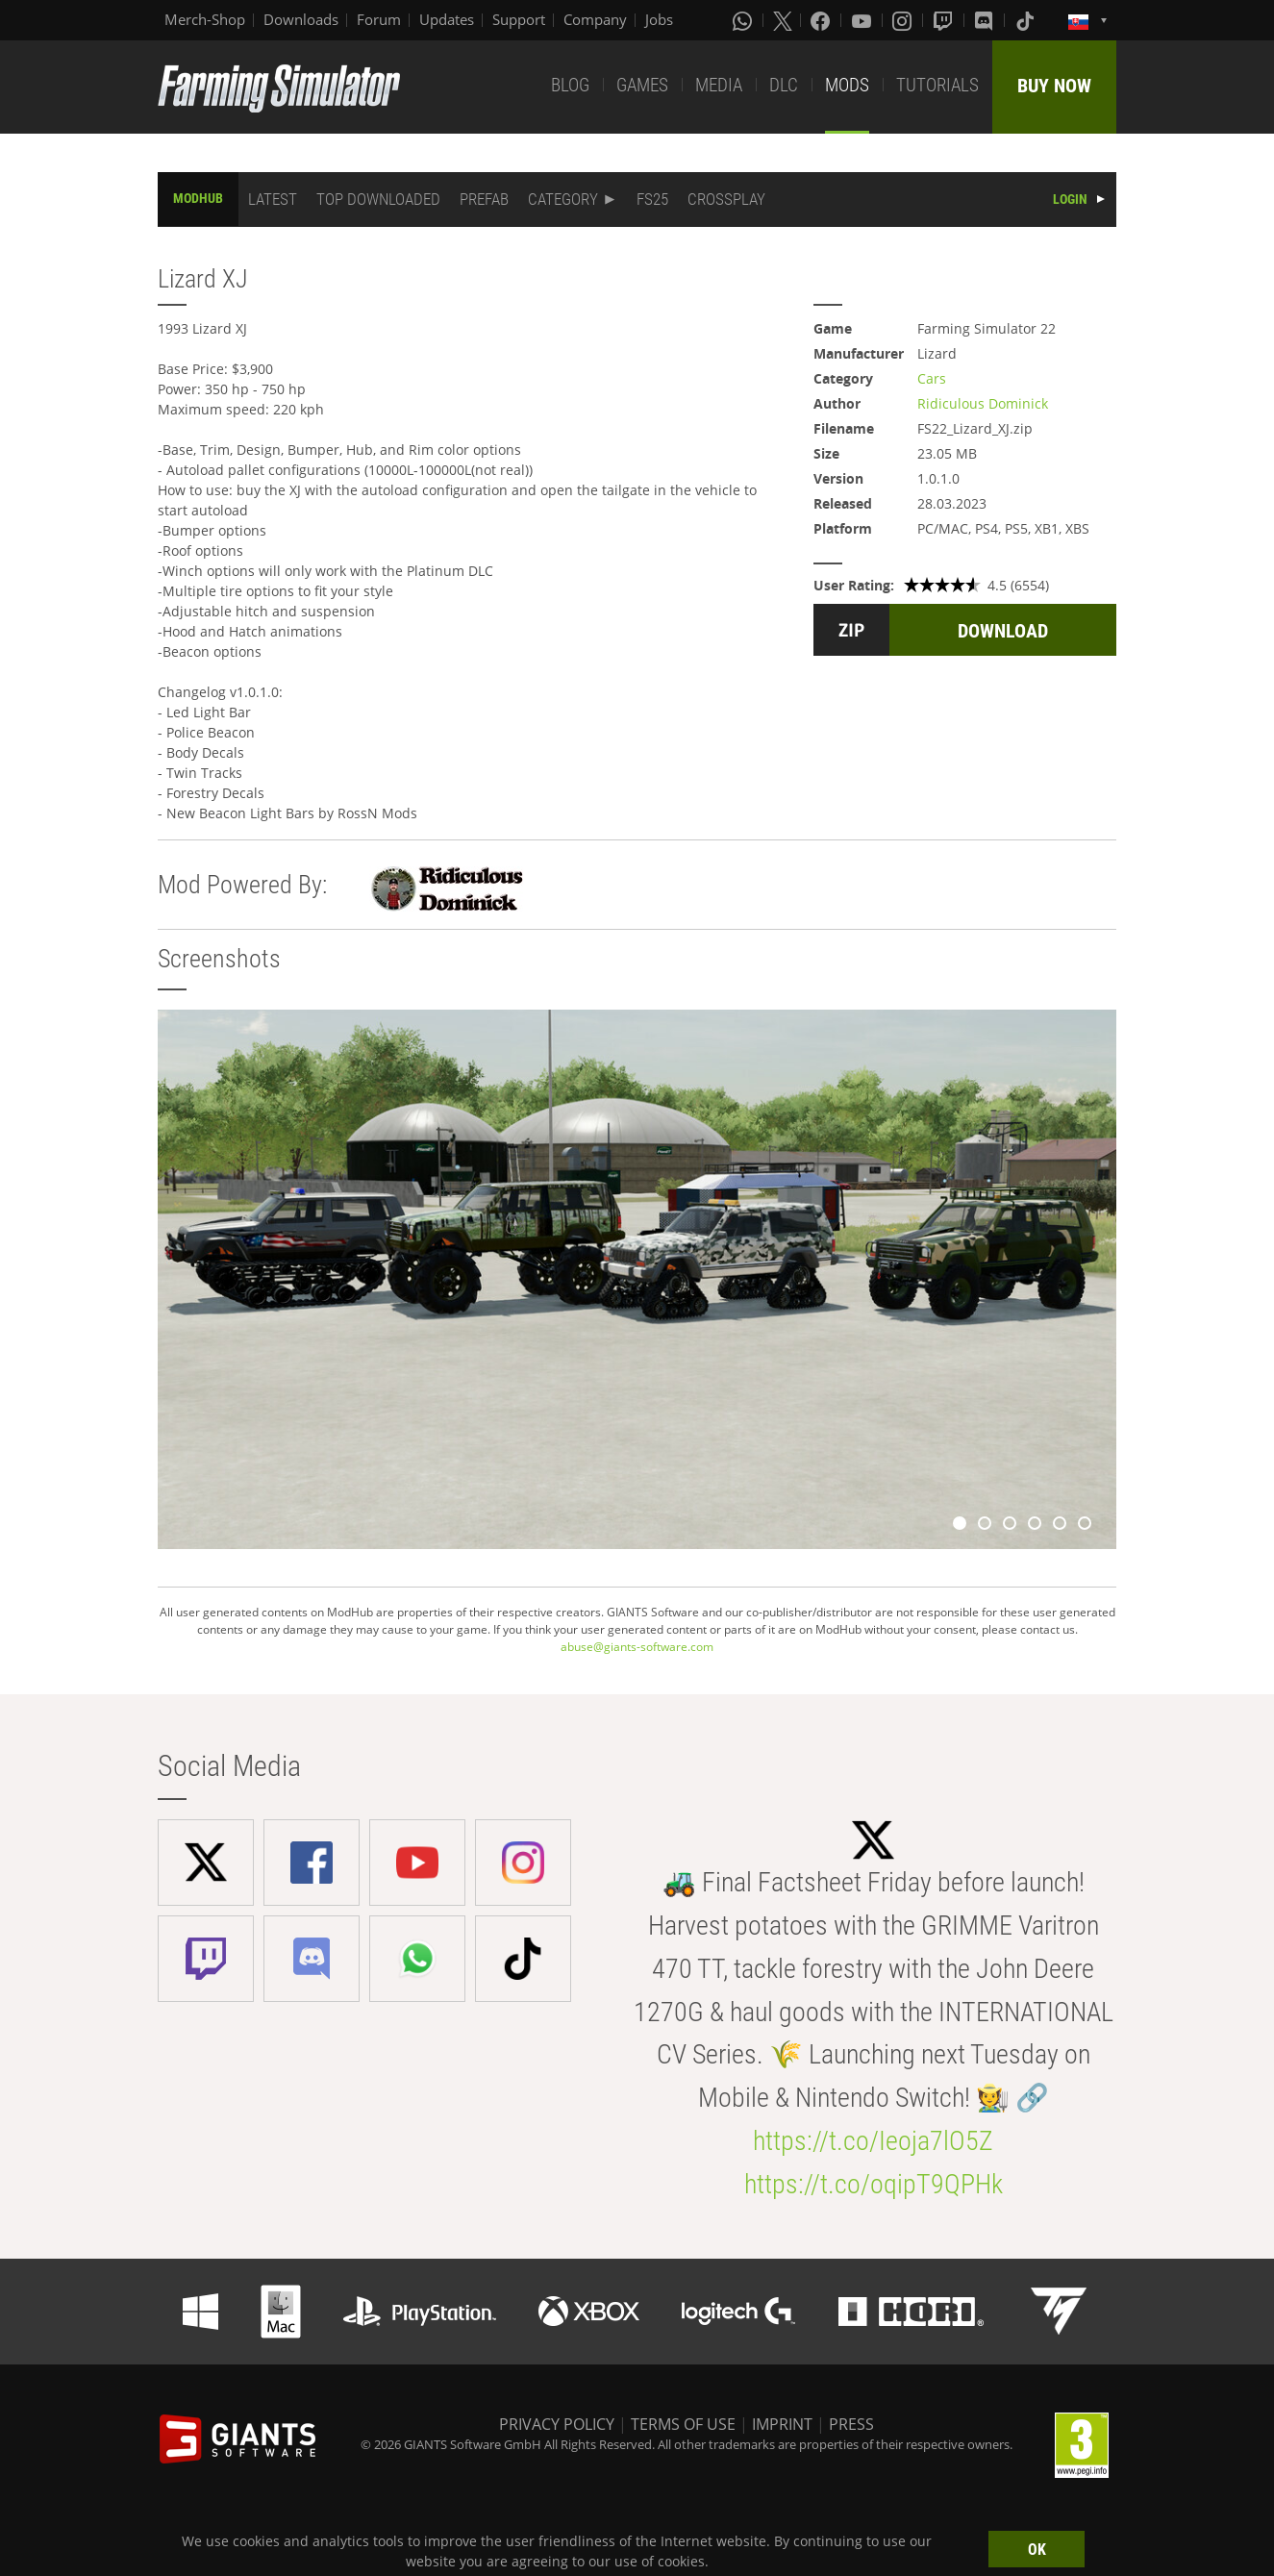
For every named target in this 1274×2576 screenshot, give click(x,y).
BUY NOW (1054, 85)
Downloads (300, 19)
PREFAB (484, 199)
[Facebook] (822, 20)
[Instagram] (903, 20)
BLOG (570, 85)
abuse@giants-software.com (637, 1646)
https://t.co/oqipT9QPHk (873, 2184)
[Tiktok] (1026, 20)
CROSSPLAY (726, 199)
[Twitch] (945, 20)
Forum (379, 19)
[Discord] (985, 20)
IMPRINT (782, 2424)
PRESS (851, 2424)
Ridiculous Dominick (982, 403)
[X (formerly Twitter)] (782, 20)
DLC (783, 85)
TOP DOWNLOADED (378, 199)
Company (595, 19)
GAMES (642, 85)
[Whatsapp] (744, 20)
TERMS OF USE (683, 2424)
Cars (931, 378)
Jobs (659, 19)
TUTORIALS (937, 85)
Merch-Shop (204, 19)
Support (518, 19)
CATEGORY (563, 199)
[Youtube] (863, 20)
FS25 (652, 199)
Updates (446, 19)
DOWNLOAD (1003, 630)
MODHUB (198, 198)
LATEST (272, 199)
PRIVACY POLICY (556, 2424)
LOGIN (1070, 199)
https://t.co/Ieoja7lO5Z (873, 2141)
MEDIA (718, 85)
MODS (847, 85)
